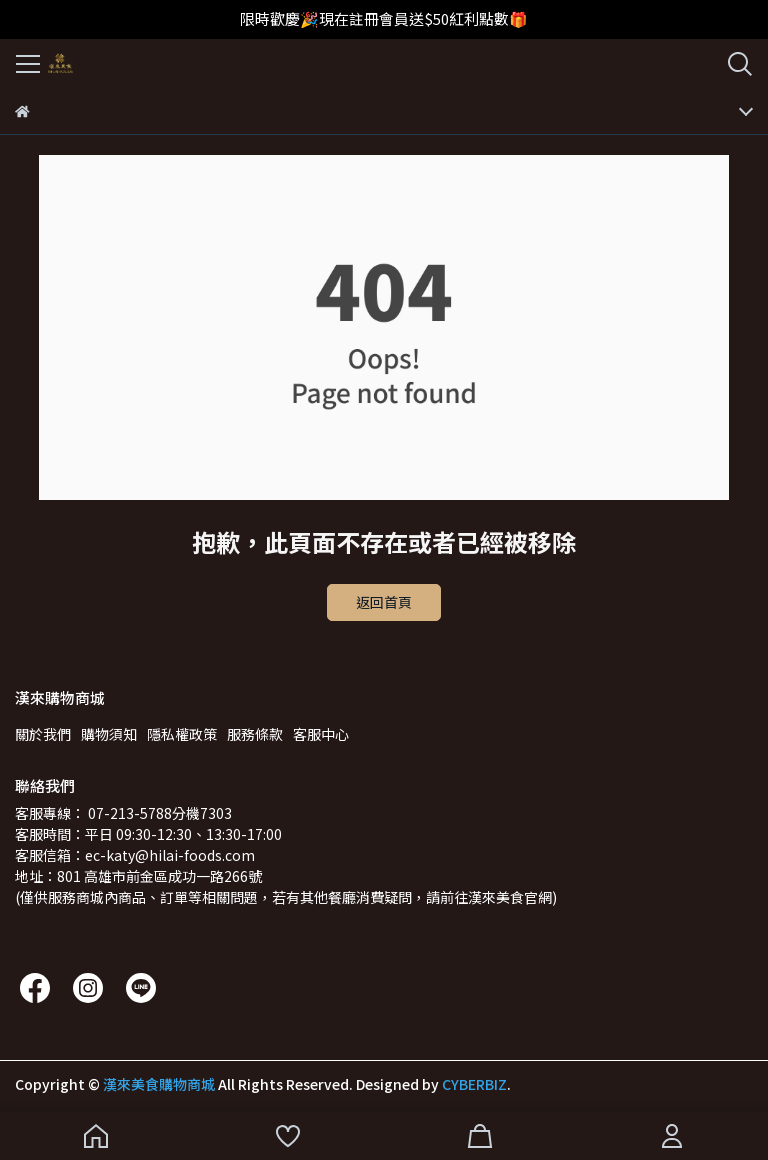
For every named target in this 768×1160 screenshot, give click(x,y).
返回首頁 (384, 602)
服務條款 (255, 734)
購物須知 (109, 734)
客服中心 (321, 734)
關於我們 (43, 734)
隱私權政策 (182, 734)
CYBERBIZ (474, 1084)
